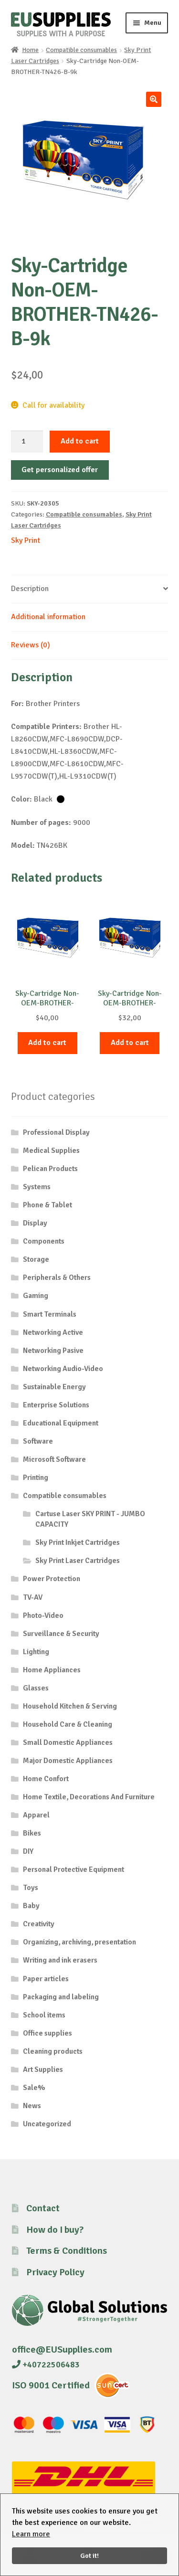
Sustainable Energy (54, 1387)
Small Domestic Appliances (68, 1742)
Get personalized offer (59, 470)
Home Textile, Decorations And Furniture (89, 1797)
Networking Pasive (53, 1350)
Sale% (34, 2087)
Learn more (31, 2534)
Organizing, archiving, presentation (79, 1942)
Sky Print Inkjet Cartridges (77, 1542)
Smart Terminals (49, 1314)
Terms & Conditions (66, 2251)
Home (30, 50)
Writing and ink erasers (60, 1960)
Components (43, 1241)
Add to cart (80, 441)
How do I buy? (55, 2230)
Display (35, 1223)
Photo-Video (43, 1615)
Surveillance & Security (61, 1633)
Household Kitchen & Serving (70, 1706)
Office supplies (47, 2033)
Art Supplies (43, 2069)
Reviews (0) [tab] (30, 645)
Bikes (32, 1833)
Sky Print (25, 540)
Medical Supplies (51, 1150)
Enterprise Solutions (56, 1405)
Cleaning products (53, 2051)
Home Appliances (52, 1670)
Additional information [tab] (48, 617)
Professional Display (56, 1132)
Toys (30, 1887)
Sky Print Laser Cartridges (77, 1560)
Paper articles (46, 1979)
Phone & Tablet (47, 1205)
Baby (31, 1906)
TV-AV (32, 1597)
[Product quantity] (27, 442)
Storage (36, 1259)
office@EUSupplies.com (62, 2349)
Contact (43, 2208)
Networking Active (53, 1332)
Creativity (38, 1924)
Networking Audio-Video (63, 1368)
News (32, 2106)
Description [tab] (30, 588)
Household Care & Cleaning (67, 1724)
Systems (37, 1187)
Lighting (36, 1652)
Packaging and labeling (61, 1997)
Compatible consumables (81, 50)
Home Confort (46, 1779)
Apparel (36, 1815)
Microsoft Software (54, 1459)
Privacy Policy (55, 2272)
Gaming (35, 1295)
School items (44, 2015)
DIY (28, 1851)
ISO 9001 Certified (51, 2385)
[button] (153, 99)
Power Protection (51, 1579)
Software (38, 1441)
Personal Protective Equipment (73, 1869)
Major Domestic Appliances (68, 1760)
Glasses (36, 1688)
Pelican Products (50, 1168)
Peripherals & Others (57, 1277)
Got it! (89, 2555)
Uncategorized (47, 2124)
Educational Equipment (60, 1423)
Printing (35, 1477)
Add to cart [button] (47, 1042)
